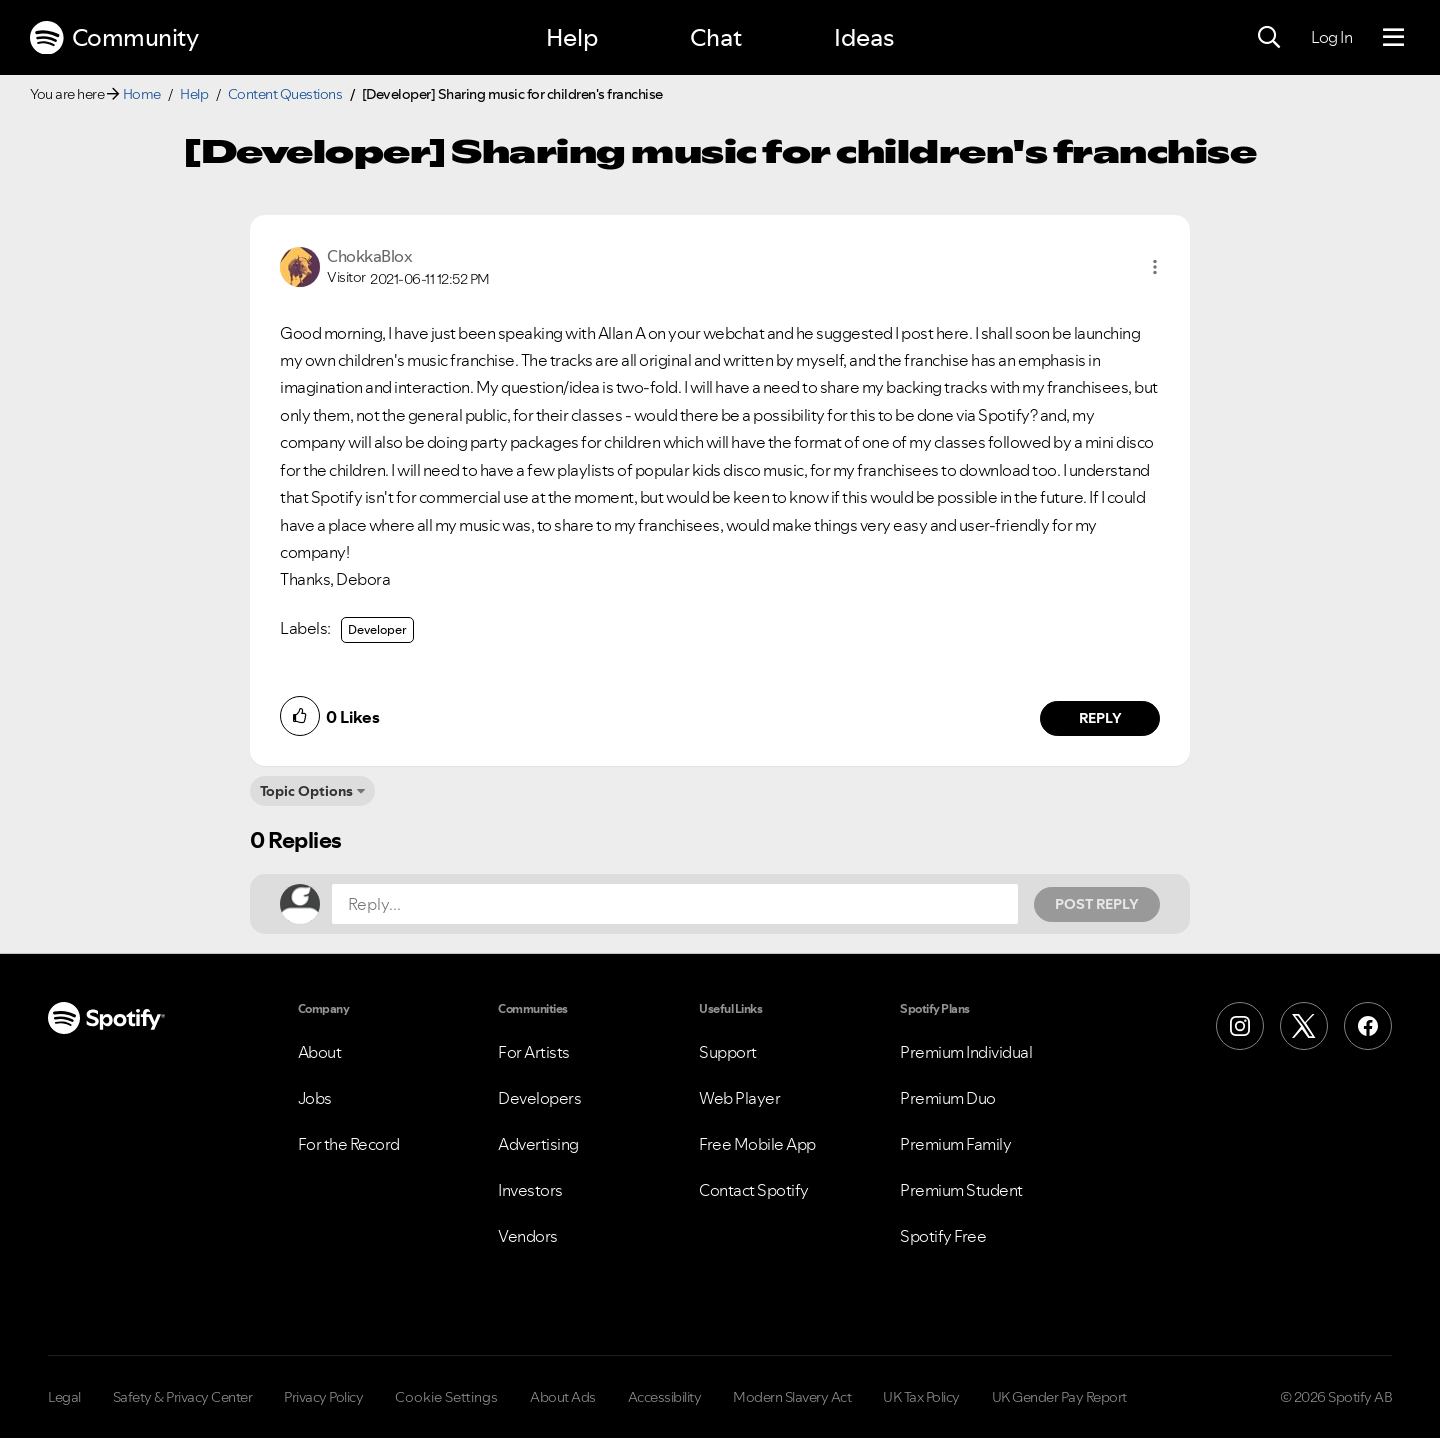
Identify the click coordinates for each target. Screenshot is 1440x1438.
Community (114, 38)
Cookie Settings (446, 1397)
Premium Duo (948, 1098)
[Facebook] (1368, 1026)
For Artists (534, 1052)
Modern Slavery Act (792, 1397)
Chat (716, 37)
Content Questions (285, 94)
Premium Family (955, 1144)
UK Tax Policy (921, 1397)
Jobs (315, 1098)
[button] (1155, 267)
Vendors (528, 1236)
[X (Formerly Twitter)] (1304, 1026)
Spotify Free (943, 1236)
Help (572, 37)
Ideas (864, 37)
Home (142, 94)
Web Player (739, 1098)
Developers (539, 1098)
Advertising (538, 1144)
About (320, 1052)
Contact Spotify (754, 1190)
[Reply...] (675, 904)
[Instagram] (1240, 1026)
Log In (1331, 37)
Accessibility (665, 1397)
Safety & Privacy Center (183, 1397)
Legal (64, 1397)
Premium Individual (966, 1052)
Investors (530, 1190)
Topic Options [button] (306, 791)
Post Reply (1097, 904)
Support (728, 1052)
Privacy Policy (323, 1397)
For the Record (349, 1144)
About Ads (563, 1397)
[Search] (1269, 38)
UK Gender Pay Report (1059, 1397)
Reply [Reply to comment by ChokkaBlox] (1100, 718)
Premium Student (961, 1190)
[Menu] (1393, 38)
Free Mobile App (757, 1144)
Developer (377, 629)
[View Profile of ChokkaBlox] (369, 256)
